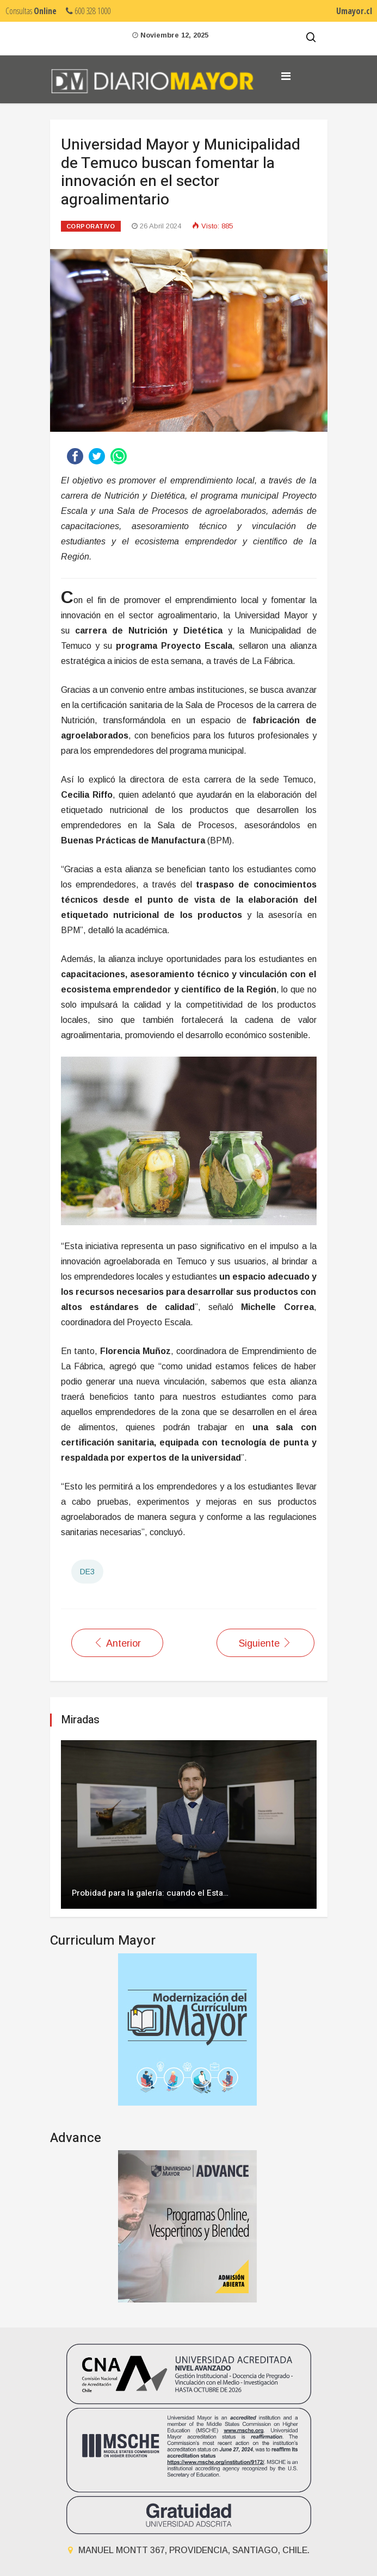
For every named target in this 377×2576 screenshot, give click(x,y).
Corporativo (90, 226)
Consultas (31, 11)
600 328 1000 (88, 11)
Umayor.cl (354, 11)
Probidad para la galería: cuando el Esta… (150, 1893)
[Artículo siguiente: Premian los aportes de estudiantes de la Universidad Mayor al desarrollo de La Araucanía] (265, 1643)
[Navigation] (286, 76)
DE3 (87, 1571)
